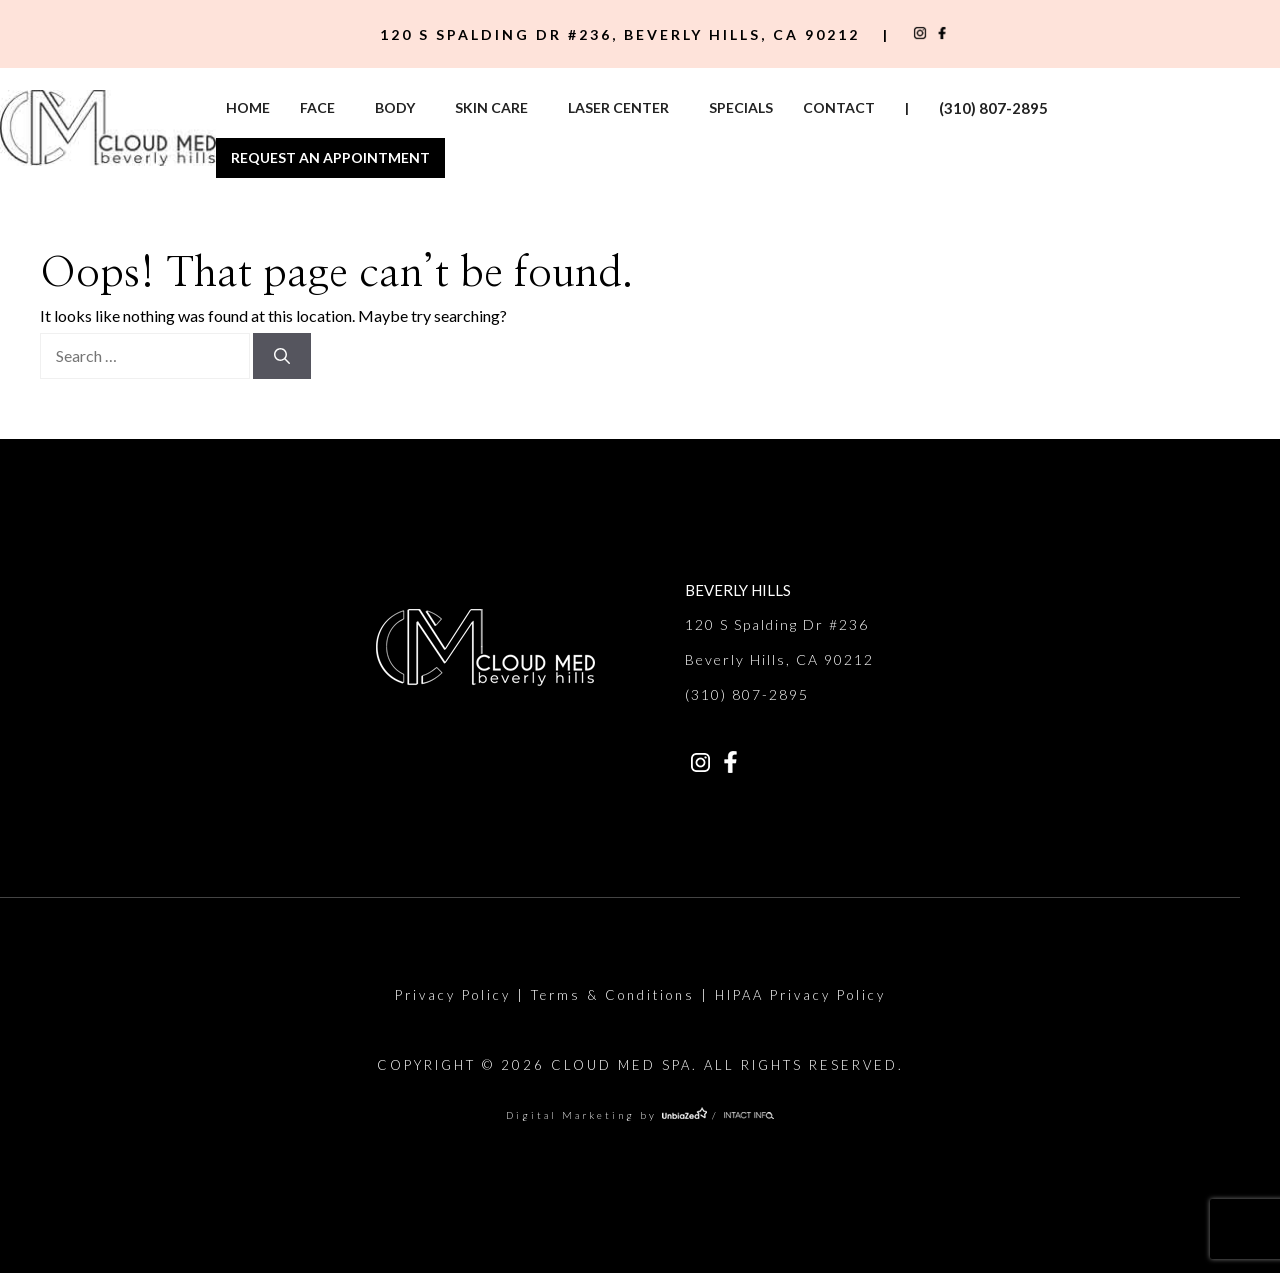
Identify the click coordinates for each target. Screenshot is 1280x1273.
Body (395, 107)
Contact (839, 107)
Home (248, 107)
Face (317, 107)
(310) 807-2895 (993, 108)
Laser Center (618, 107)
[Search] (282, 356)
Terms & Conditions (613, 995)
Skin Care (491, 107)
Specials (741, 107)
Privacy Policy (453, 995)
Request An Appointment (330, 157)
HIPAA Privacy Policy (800, 995)
